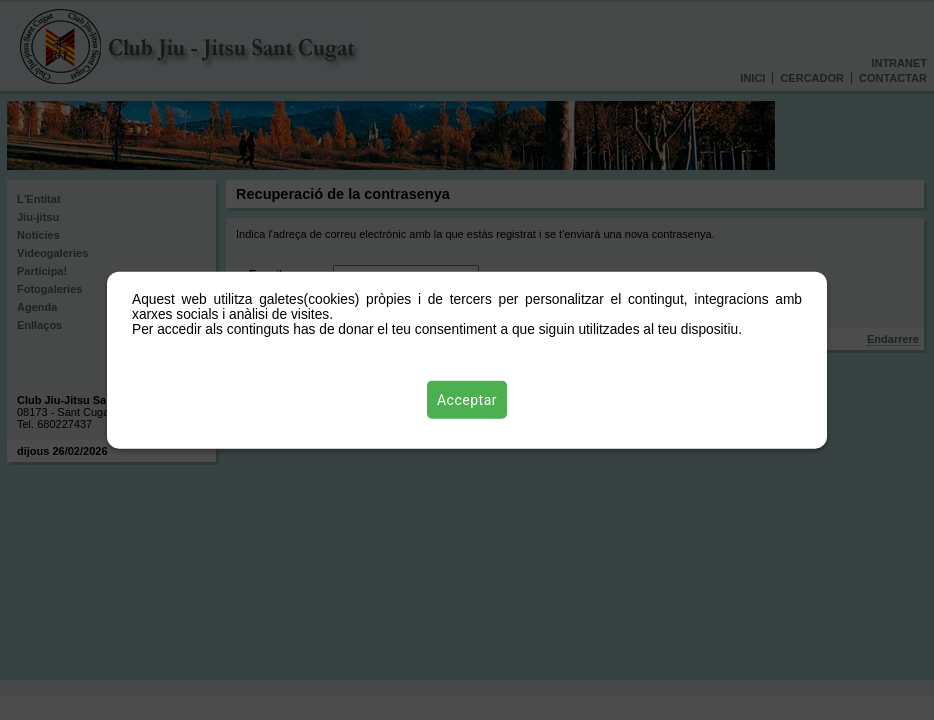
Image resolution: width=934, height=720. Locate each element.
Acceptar (467, 399)
